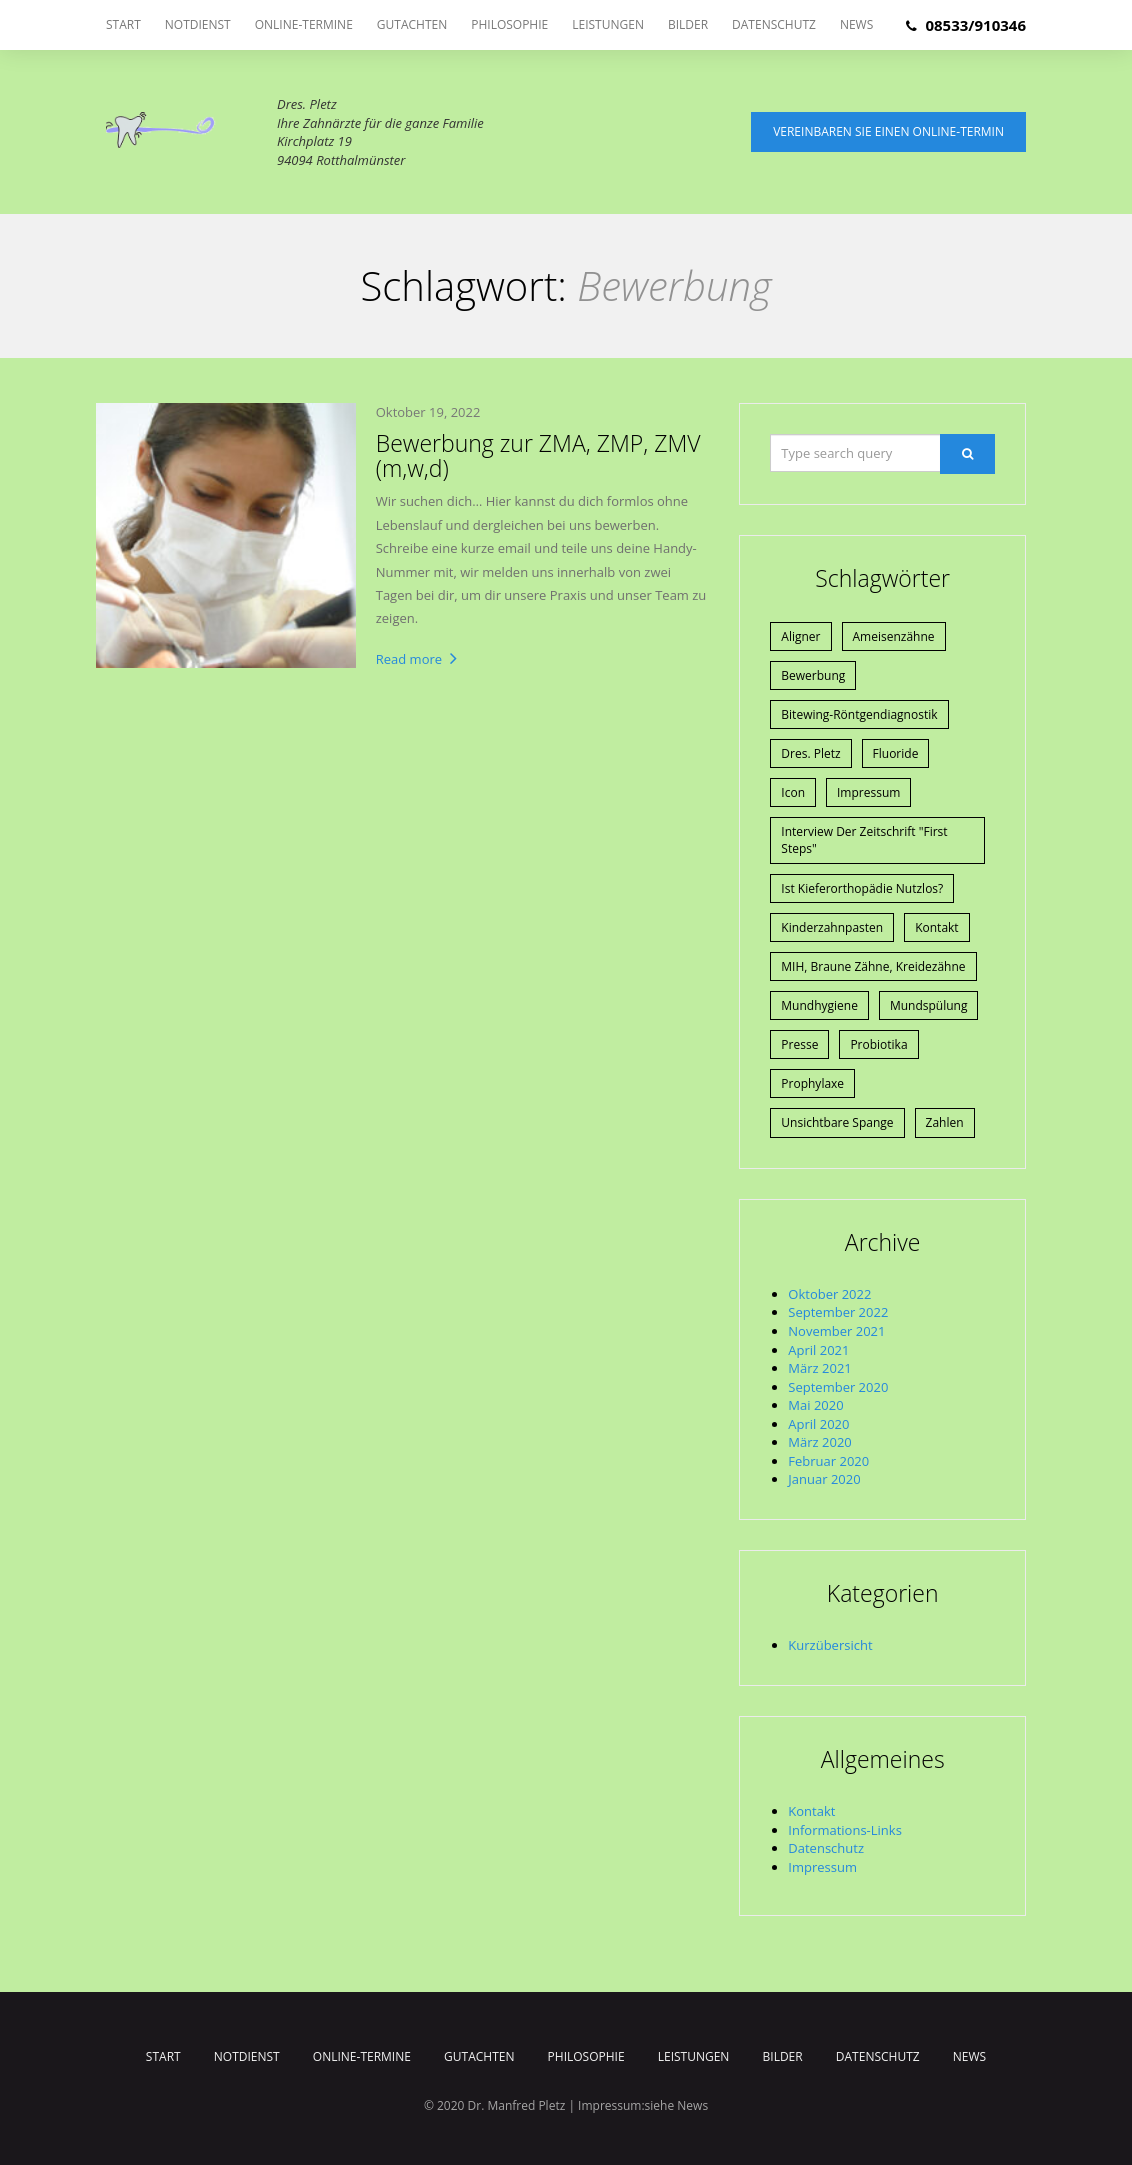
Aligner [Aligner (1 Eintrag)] (800, 636)
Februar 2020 (828, 1461)
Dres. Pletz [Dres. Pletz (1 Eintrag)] (810, 753)
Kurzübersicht (830, 1645)
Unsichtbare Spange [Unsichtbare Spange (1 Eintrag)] (837, 1122)
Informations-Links (845, 1830)
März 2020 (819, 1442)
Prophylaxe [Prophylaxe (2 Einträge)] (812, 1083)
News (856, 24)
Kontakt (811, 1811)
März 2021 (819, 1368)
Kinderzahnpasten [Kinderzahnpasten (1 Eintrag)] (832, 927)
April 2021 (818, 1350)
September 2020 (838, 1387)
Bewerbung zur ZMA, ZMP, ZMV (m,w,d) (538, 455)
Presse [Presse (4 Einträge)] (799, 1044)
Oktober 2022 (829, 1294)
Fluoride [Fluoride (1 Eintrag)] (896, 753)
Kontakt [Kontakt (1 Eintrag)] (936, 927)
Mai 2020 (815, 1405)
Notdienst (198, 24)
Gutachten (412, 24)
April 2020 (818, 1424)
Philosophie (509, 24)
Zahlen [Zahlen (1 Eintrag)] (945, 1122)
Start (123, 24)
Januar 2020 (824, 1479)
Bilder (688, 24)
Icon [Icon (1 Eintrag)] (793, 792)
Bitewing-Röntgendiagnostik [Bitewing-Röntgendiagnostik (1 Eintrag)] (859, 714)
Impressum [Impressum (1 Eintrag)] (868, 792)
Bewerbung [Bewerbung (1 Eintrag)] (813, 675)
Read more (417, 659)
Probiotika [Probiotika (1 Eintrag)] (878, 1044)
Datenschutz (774, 24)
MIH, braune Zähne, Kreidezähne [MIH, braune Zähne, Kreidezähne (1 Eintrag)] (873, 966)
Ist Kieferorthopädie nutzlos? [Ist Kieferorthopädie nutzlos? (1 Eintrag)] (862, 888)
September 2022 (838, 1312)
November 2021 (836, 1331)
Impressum (822, 1867)
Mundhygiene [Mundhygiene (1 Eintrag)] (819, 1005)
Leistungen (608, 24)
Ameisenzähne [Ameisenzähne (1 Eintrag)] (894, 636)
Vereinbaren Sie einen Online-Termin (888, 131)
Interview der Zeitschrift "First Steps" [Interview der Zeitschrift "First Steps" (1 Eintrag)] (864, 840)
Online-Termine (304, 24)
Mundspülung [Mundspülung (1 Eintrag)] (929, 1005)
